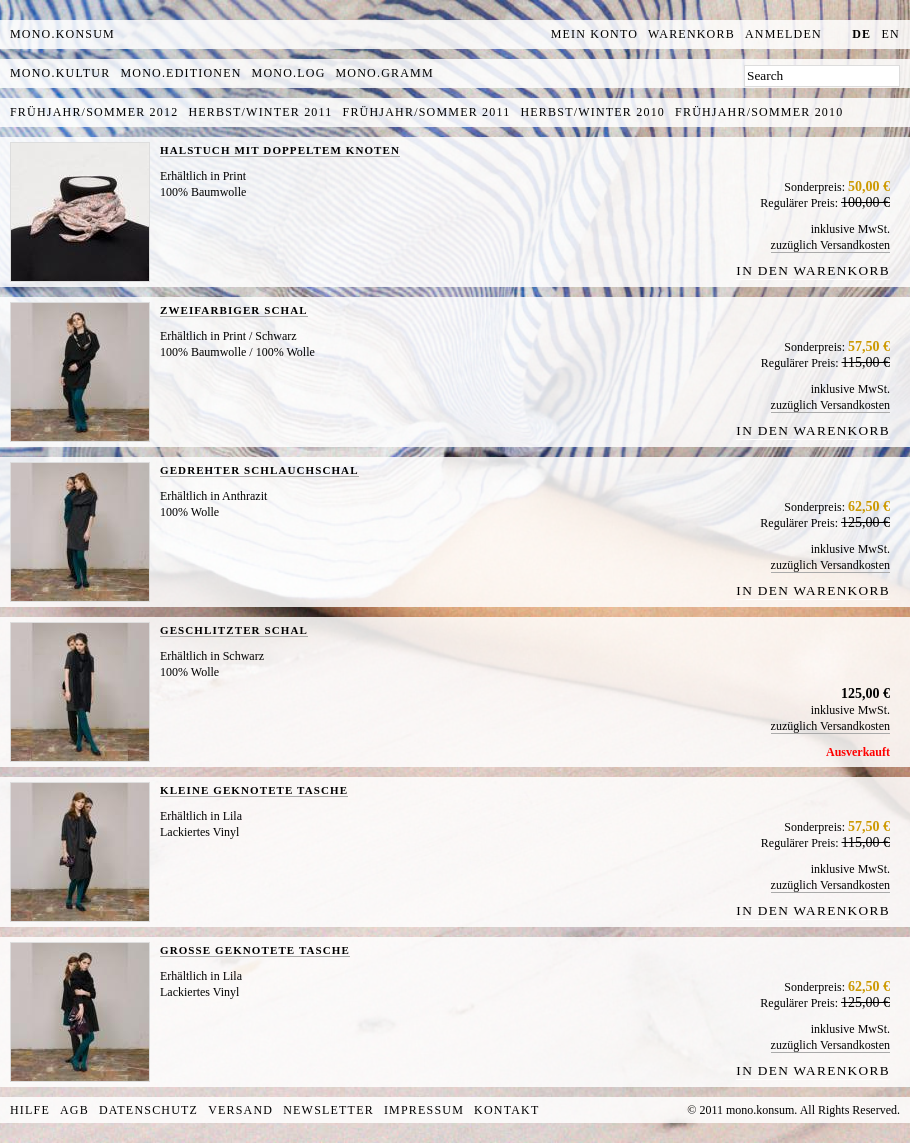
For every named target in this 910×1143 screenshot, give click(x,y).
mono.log (289, 73)
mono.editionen (180, 73)
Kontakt (506, 1110)
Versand (240, 1110)
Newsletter (328, 1110)
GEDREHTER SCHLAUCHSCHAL (259, 470)
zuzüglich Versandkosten (830, 245)
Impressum (424, 1110)
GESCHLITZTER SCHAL (234, 630)
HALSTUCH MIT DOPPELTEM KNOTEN (280, 150)
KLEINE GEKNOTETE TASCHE (254, 790)
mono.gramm (385, 73)
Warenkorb (691, 34)
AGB (74, 1110)
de (861, 34)
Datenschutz (148, 1110)
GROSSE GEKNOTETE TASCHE (255, 950)
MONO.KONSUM (62, 34)
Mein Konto (594, 34)
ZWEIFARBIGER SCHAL (234, 310)
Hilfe (30, 1110)
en (891, 34)
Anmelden (783, 34)
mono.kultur (60, 73)
